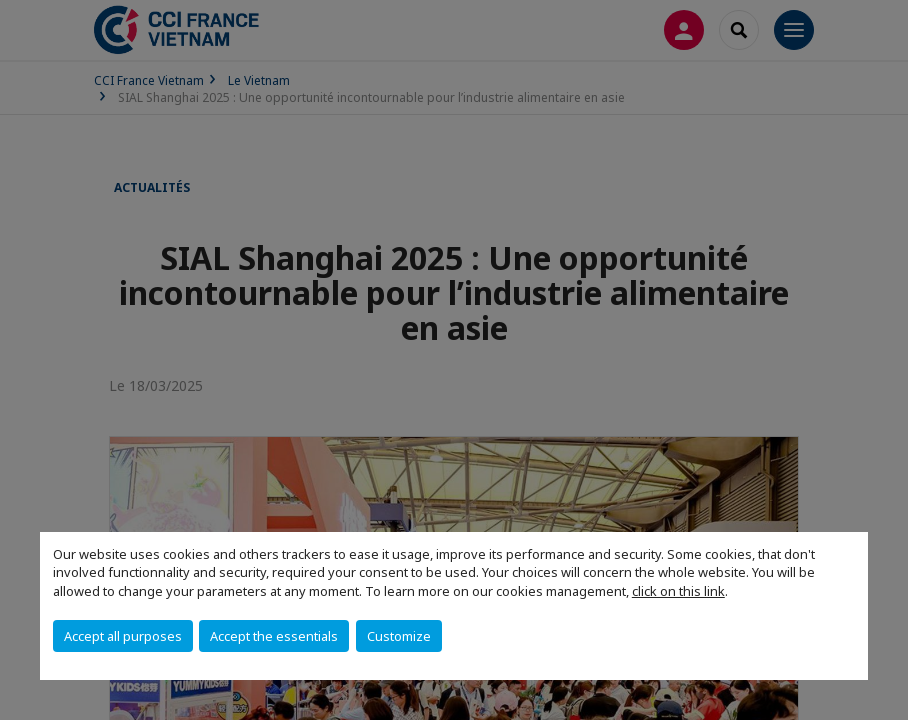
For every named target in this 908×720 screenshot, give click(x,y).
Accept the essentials (274, 636)
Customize (399, 636)
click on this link (678, 591)
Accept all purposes (123, 636)
